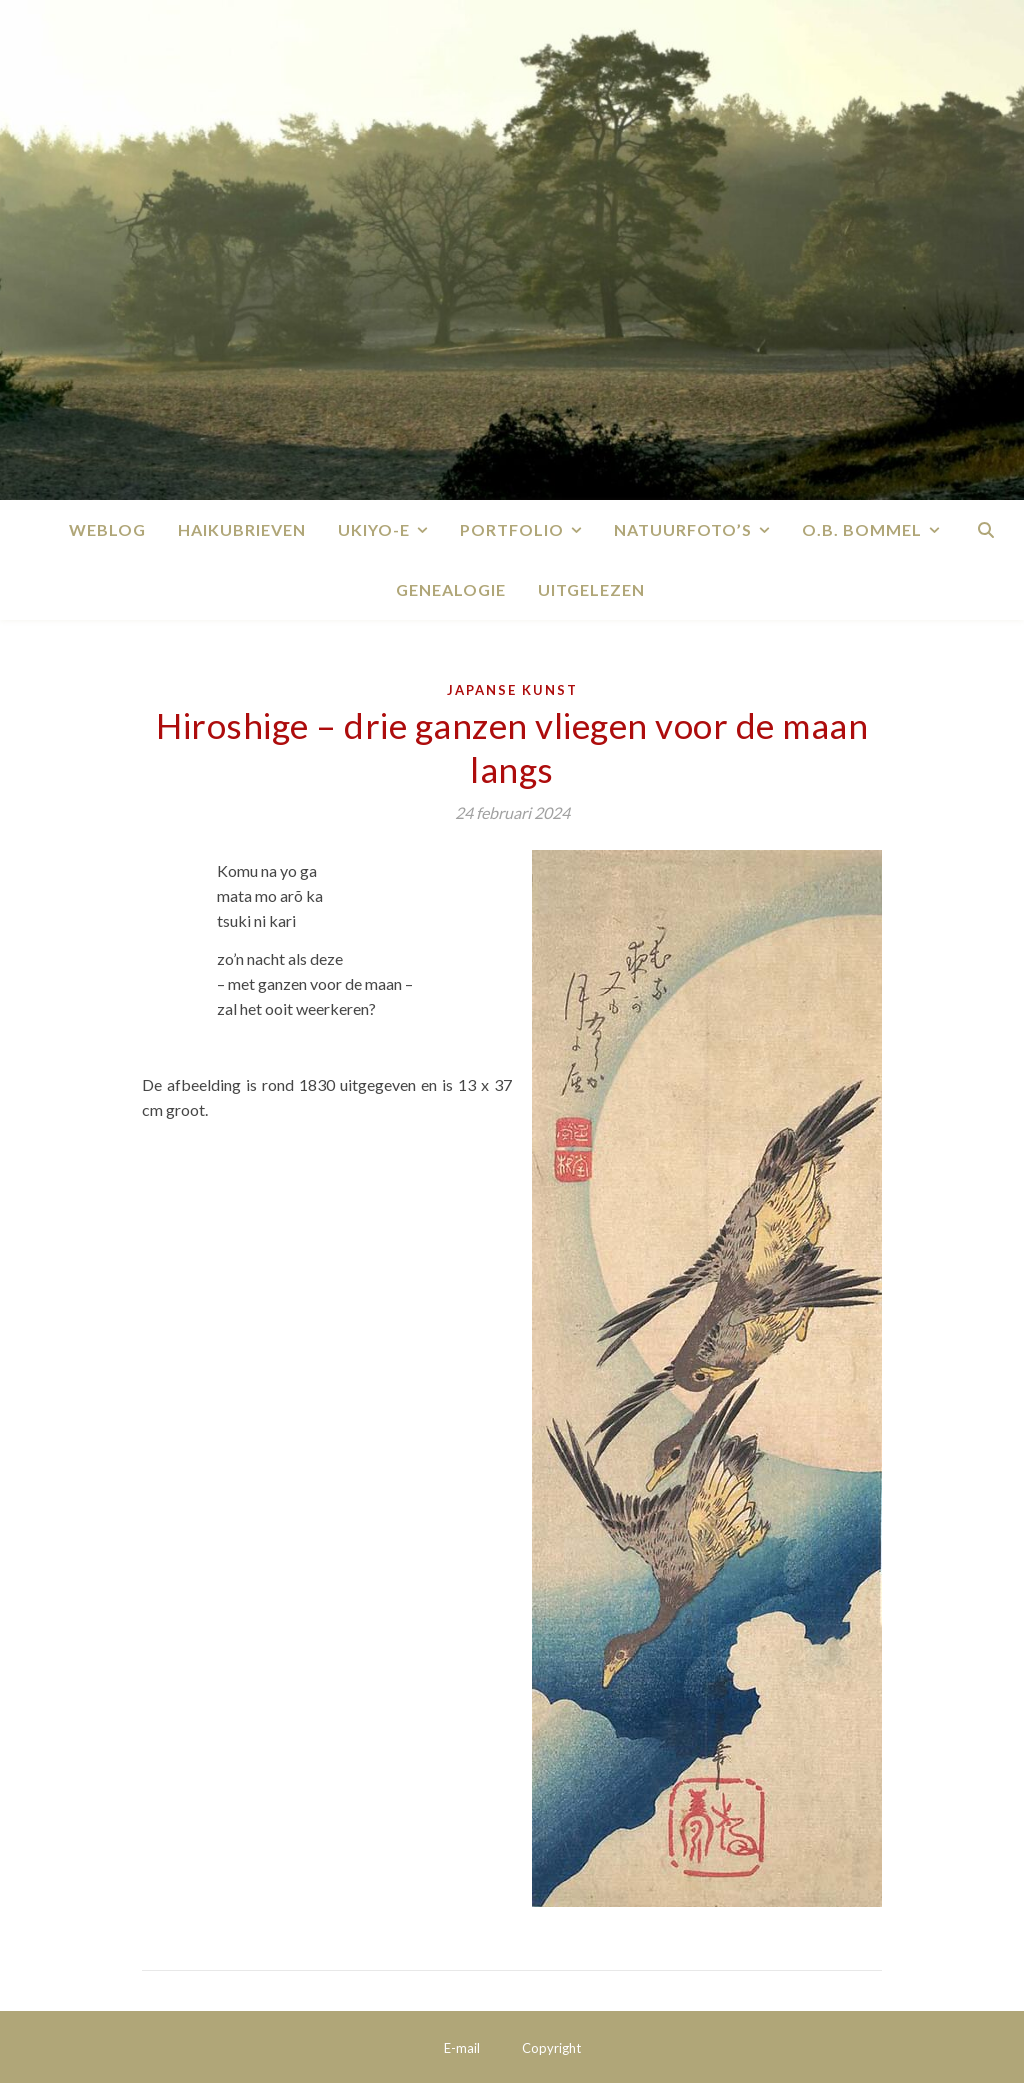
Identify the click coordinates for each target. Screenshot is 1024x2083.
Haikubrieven (242, 529)
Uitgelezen (591, 589)
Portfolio (512, 529)
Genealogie (451, 589)
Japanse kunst (512, 690)
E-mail (462, 2048)
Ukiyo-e (374, 529)
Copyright (551, 2048)
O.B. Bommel (862, 529)
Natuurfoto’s (683, 529)
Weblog (107, 529)
